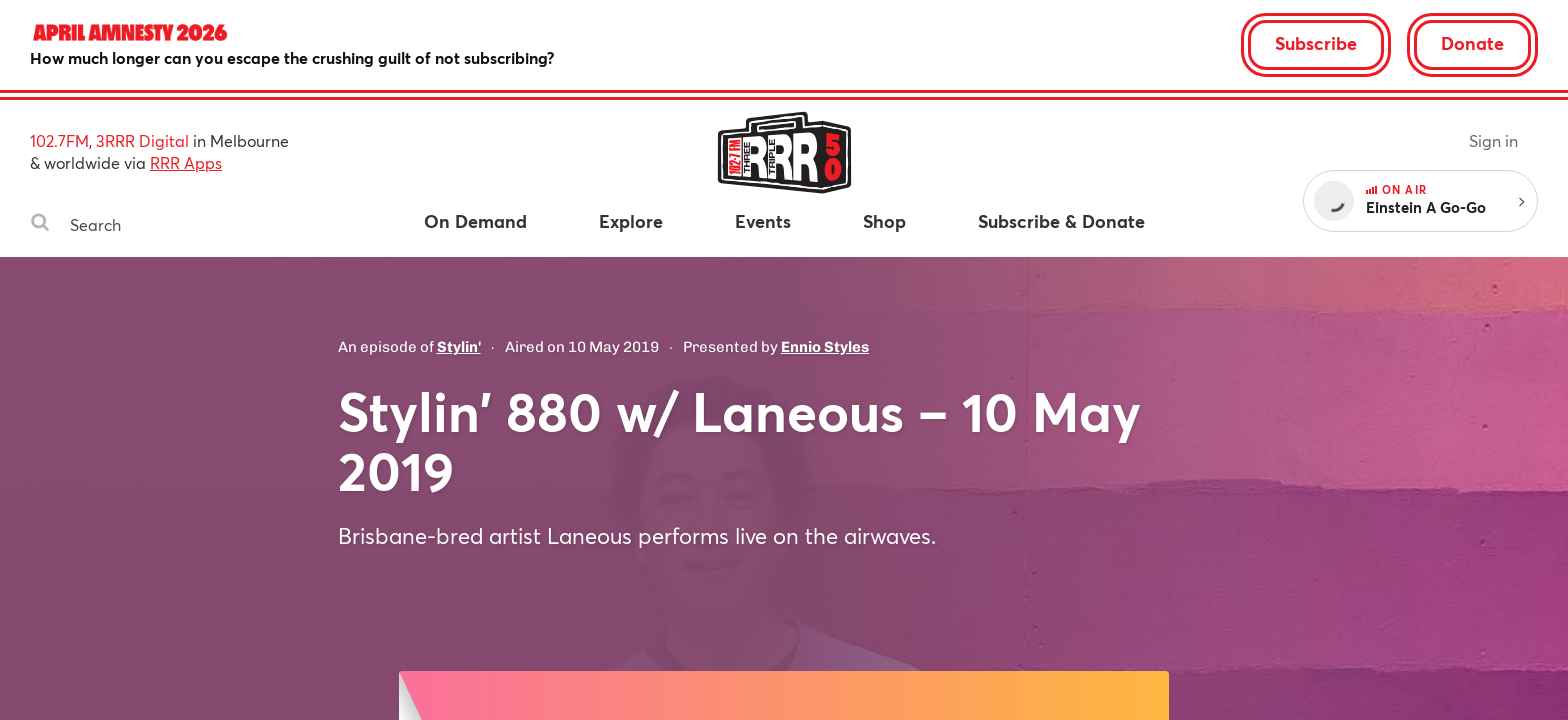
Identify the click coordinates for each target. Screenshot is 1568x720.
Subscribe (1316, 43)
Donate (1472, 43)
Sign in (1493, 140)
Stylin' (459, 347)
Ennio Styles (825, 347)
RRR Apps (186, 162)
